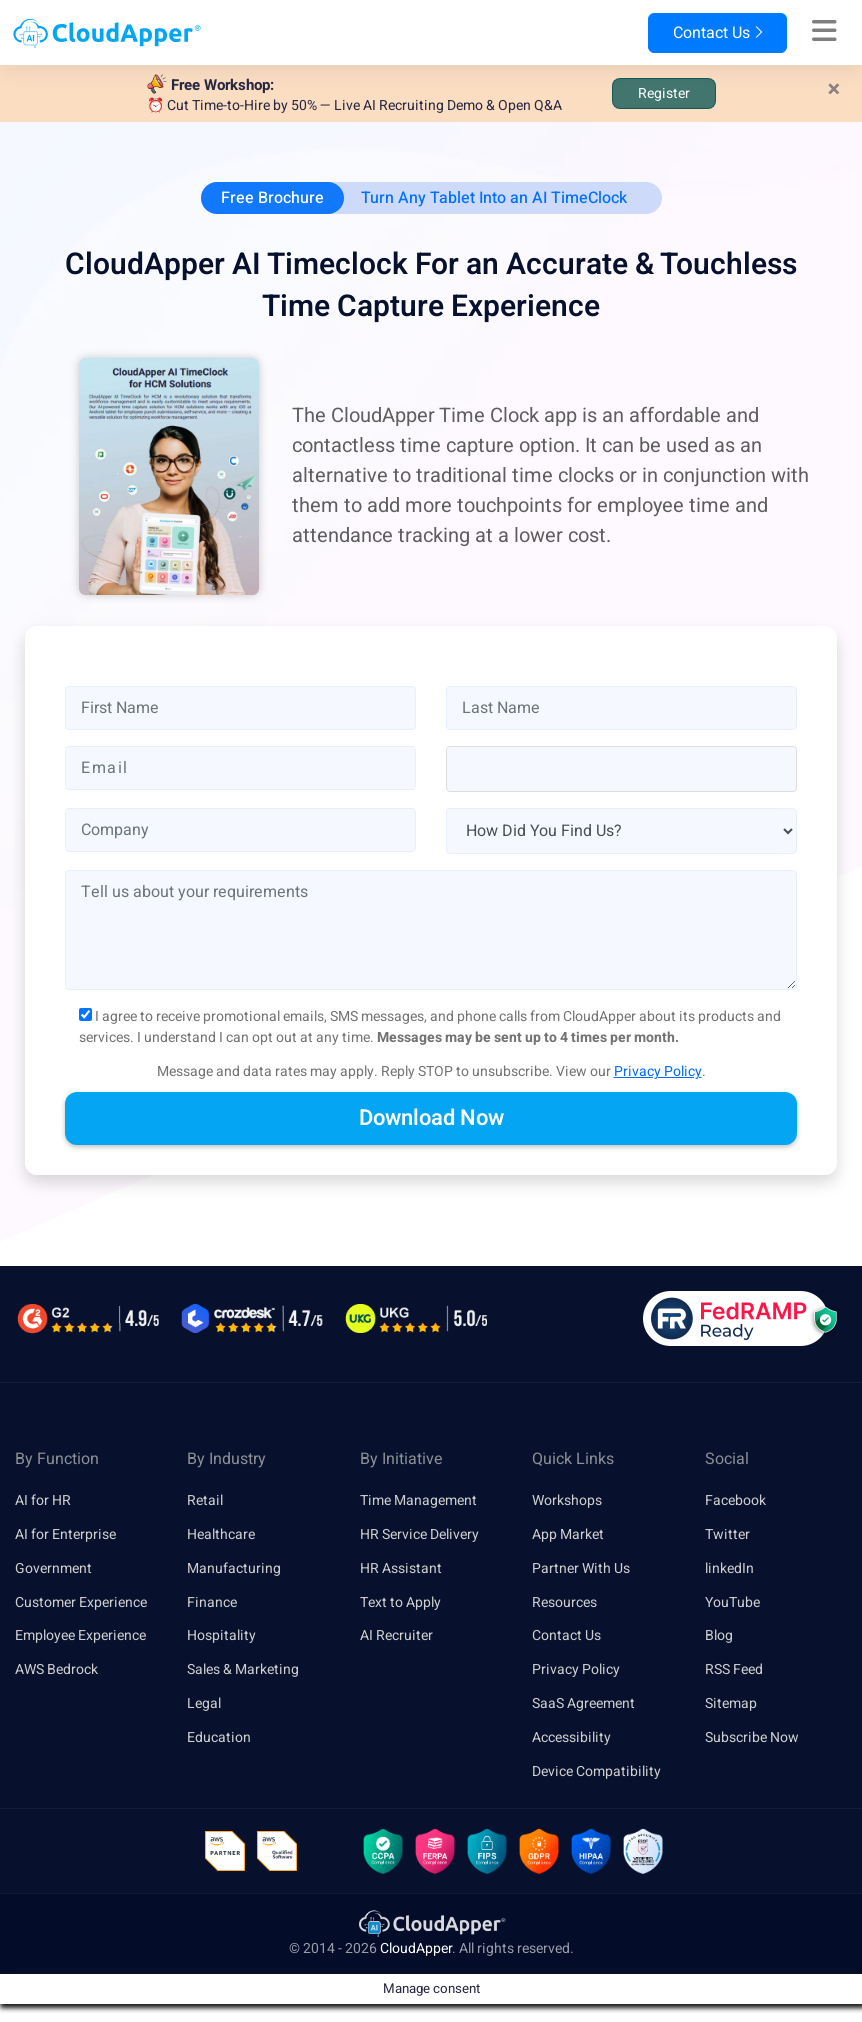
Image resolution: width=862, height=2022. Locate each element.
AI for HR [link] (43, 1500)
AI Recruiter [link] (396, 1635)
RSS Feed (734, 1669)
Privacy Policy (658, 1071)
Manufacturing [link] (234, 1568)
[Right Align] (824, 32)
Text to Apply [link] (400, 1602)
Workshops (567, 1500)
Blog (719, 1635)
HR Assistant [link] (401, 1568)
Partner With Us (581, 1568)
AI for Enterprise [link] (65, 1534)
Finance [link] (212, 1602)
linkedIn (729, 1568)
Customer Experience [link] (81, 1602)
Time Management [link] (418, 1500)
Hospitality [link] (221, 1635)
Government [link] (53, 1568)
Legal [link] (204, 1703)
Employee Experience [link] (80, 1635)
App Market (568, 1534)
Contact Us (717, 33)
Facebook (735, 1500)
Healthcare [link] (221, 1534)
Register (664, 93)
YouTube (732, 1602)
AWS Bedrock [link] (56, 1669)
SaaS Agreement (583, 1703)
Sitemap (731, 1703)
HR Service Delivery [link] (419, 1534)
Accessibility (571, 1737)
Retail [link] (205, 1500)
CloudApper (416, 1948)
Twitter (727, 1534)
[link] (431, 1922)
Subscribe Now (752, 1737)
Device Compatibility (596, 1771)
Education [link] (219, 1737)
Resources (564, 1602)
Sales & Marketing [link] (243, 1669)
